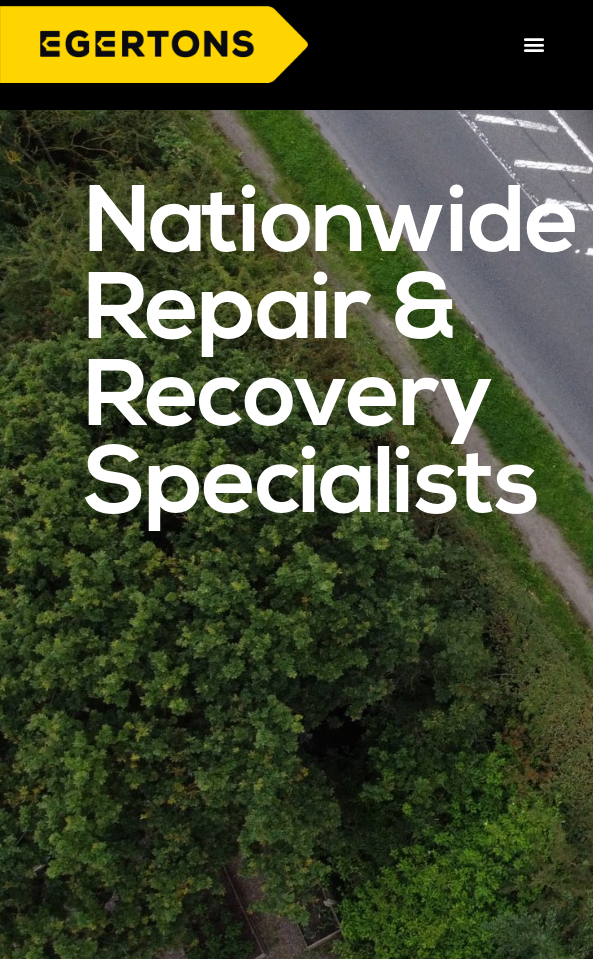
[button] (533, 44)
